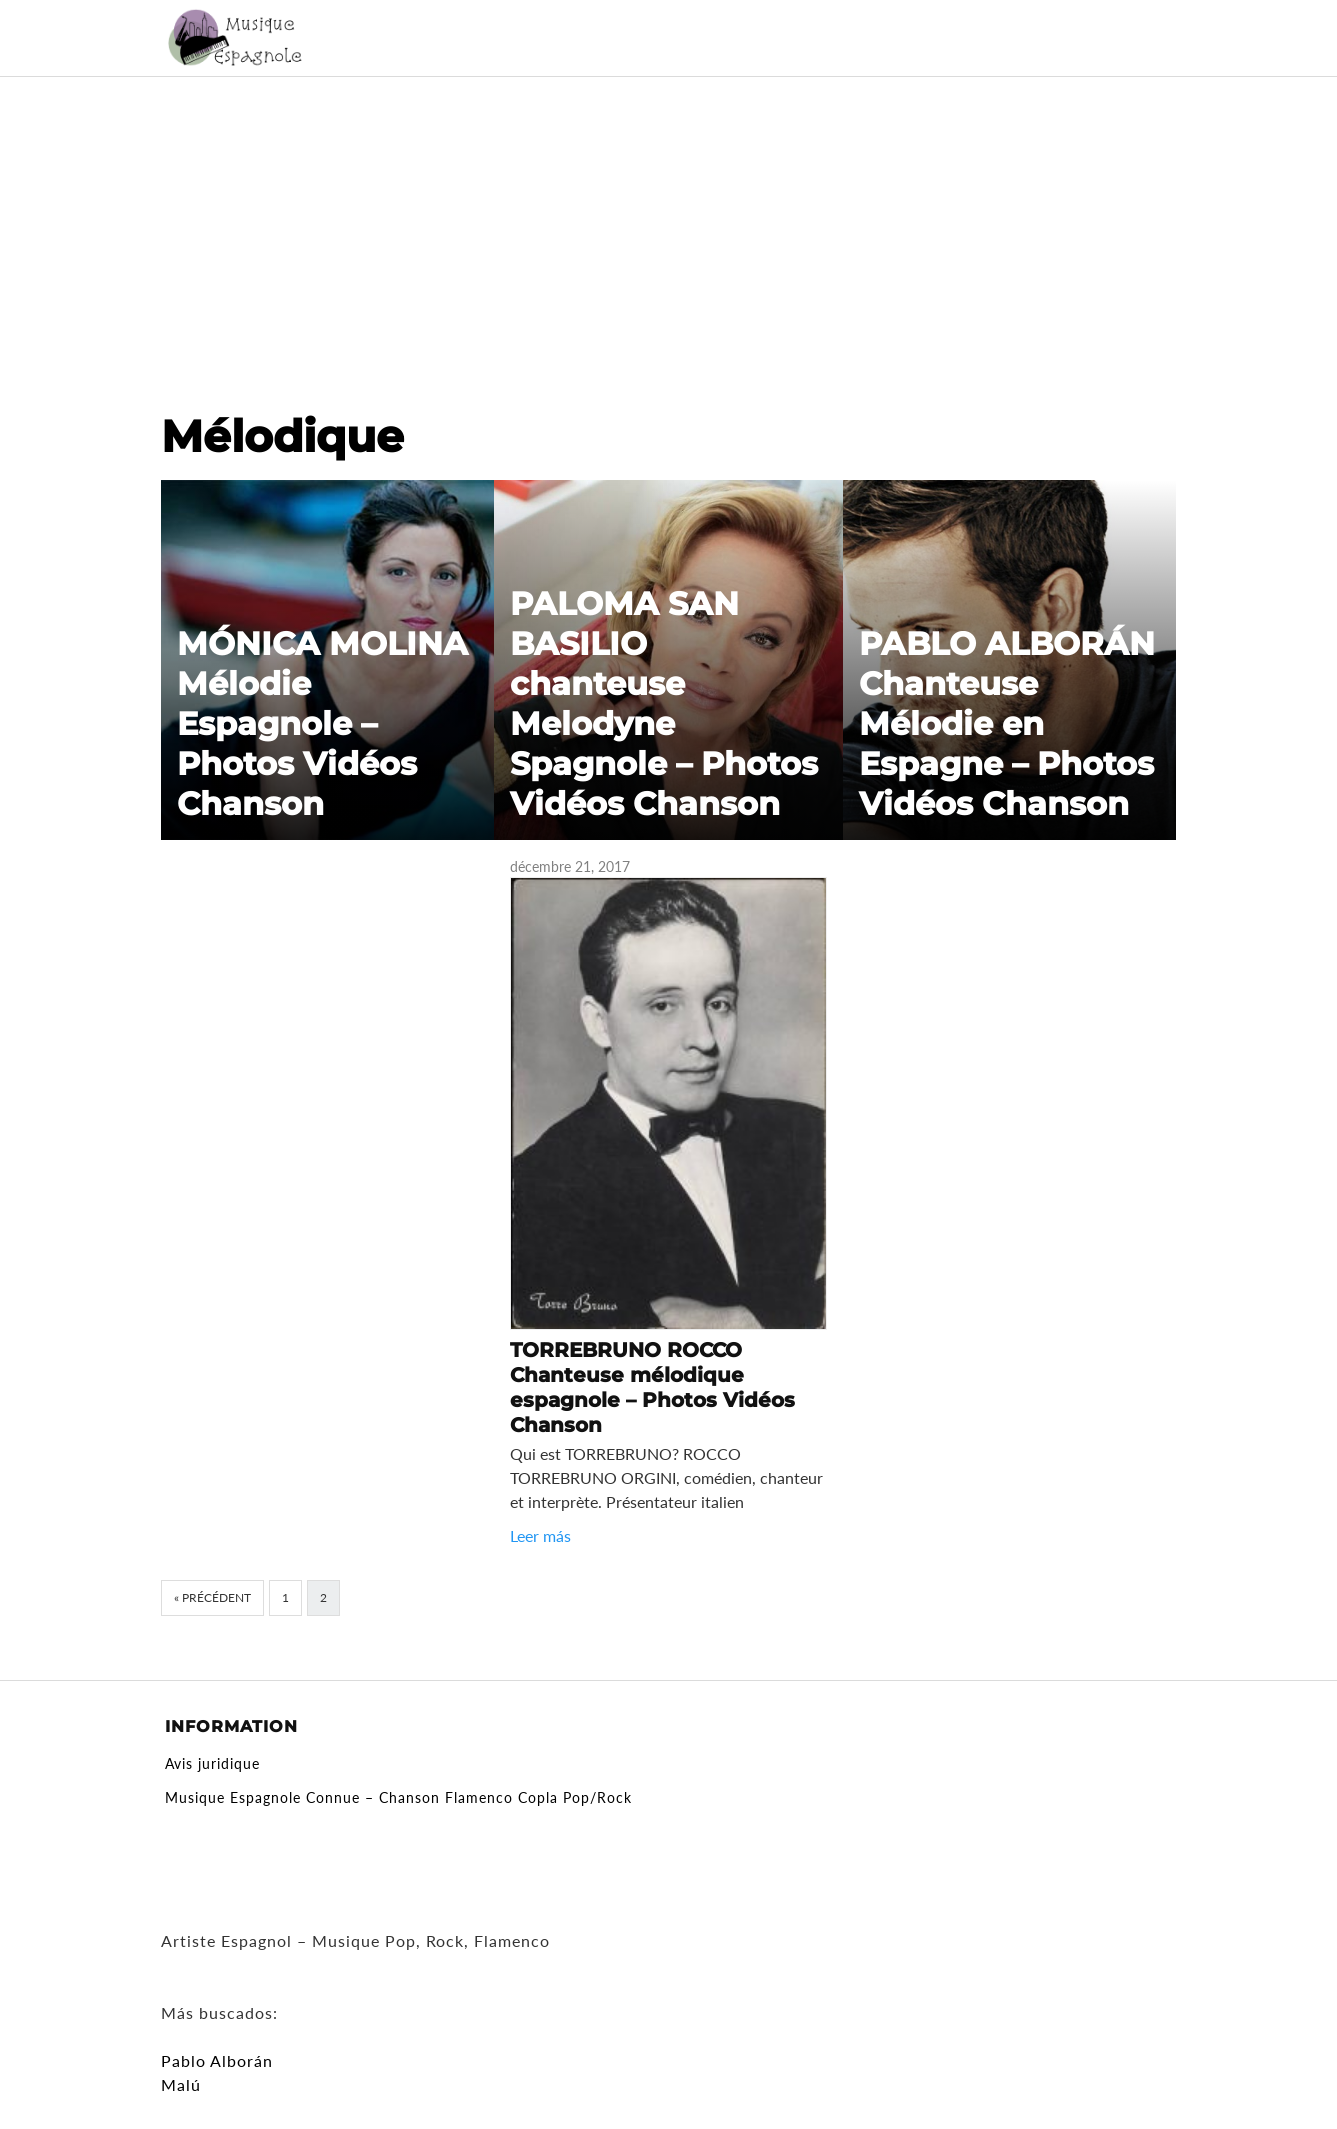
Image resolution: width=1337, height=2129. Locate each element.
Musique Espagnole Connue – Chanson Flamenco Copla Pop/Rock (398, 1797)
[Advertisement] (669, 227)
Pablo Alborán (217, 2060)
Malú (181, 2084)
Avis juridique (212, 1763)
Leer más (540, 1535)
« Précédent (212, 1597)
